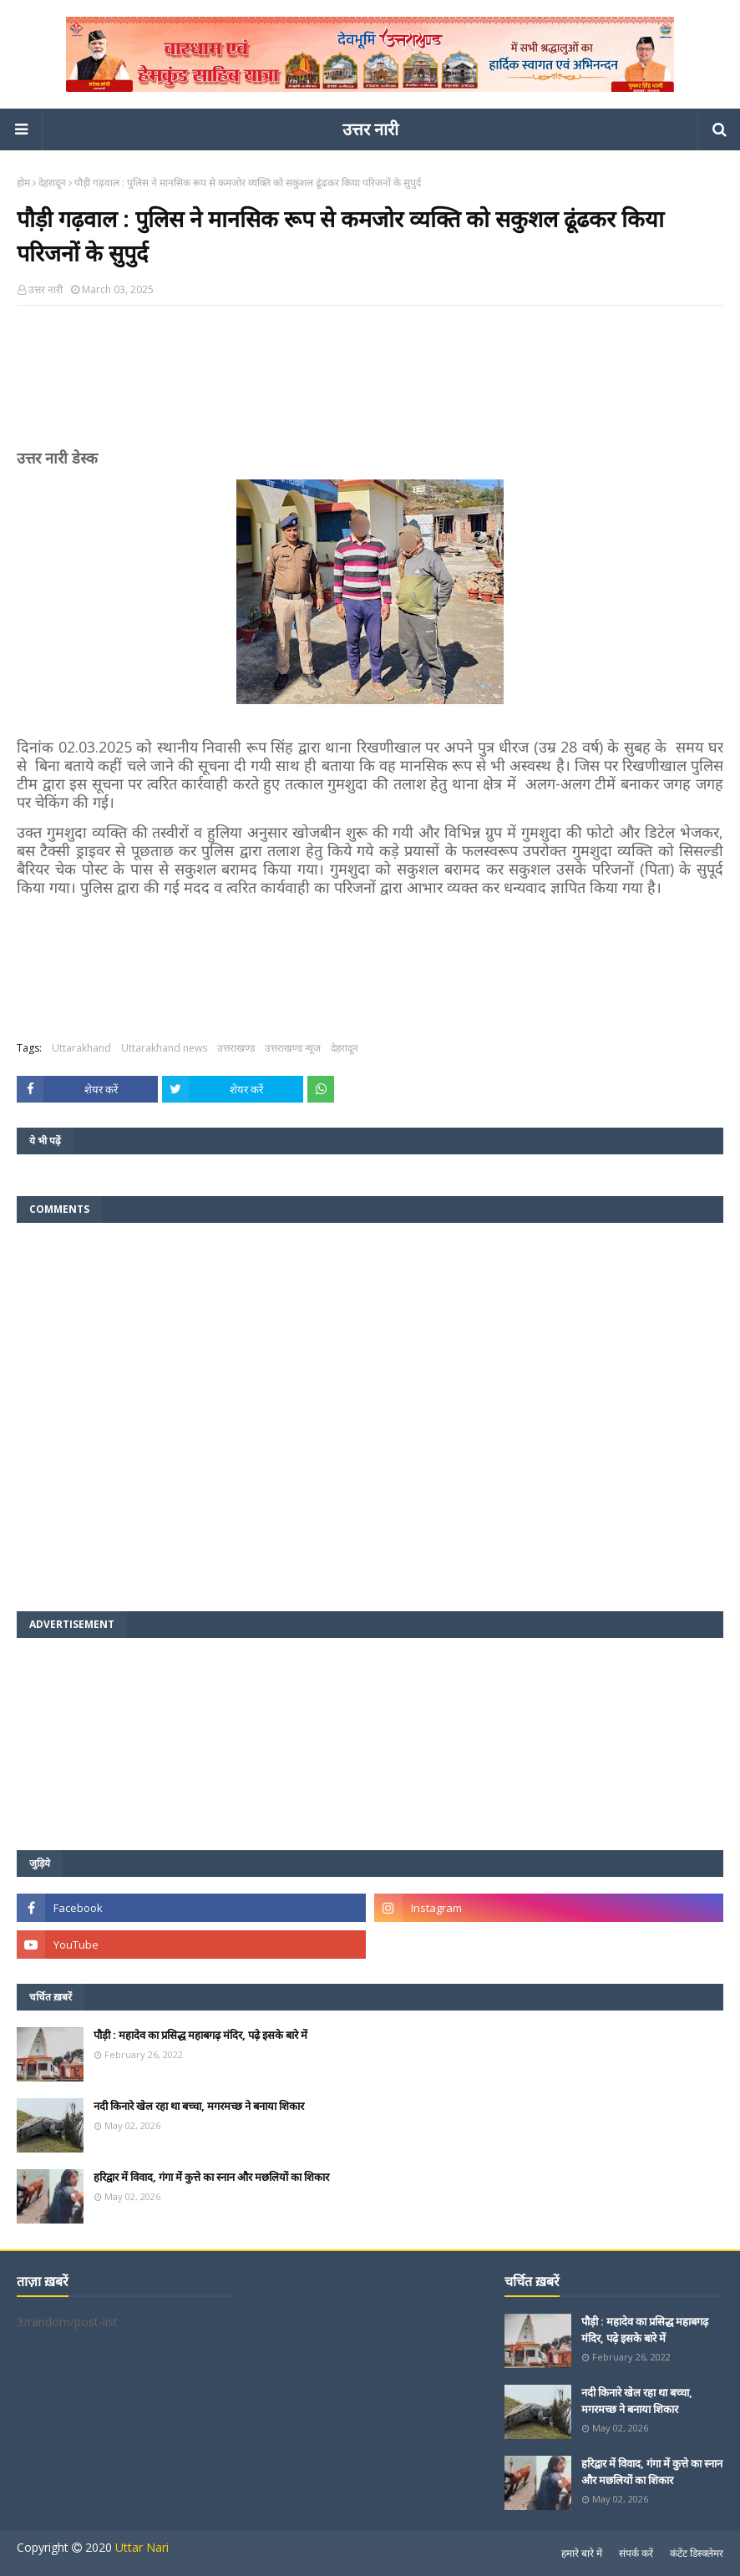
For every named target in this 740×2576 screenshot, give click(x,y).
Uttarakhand (81, 1048)
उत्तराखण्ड (236, 1048)
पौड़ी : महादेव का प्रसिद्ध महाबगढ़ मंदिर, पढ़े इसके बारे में (200, 2034)
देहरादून (52, 182)
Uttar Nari (142, 2547)
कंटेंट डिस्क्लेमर (696, 2553)
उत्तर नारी (370, 129)
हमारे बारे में (581, 2553)
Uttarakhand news (164, 1048)
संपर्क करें (636, 2553)
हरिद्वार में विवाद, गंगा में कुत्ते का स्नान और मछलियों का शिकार (211, 2176)
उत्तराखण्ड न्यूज (293, 1048)
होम (23, 182)
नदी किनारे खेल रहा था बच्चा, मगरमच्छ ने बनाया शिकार (199, 2105)
